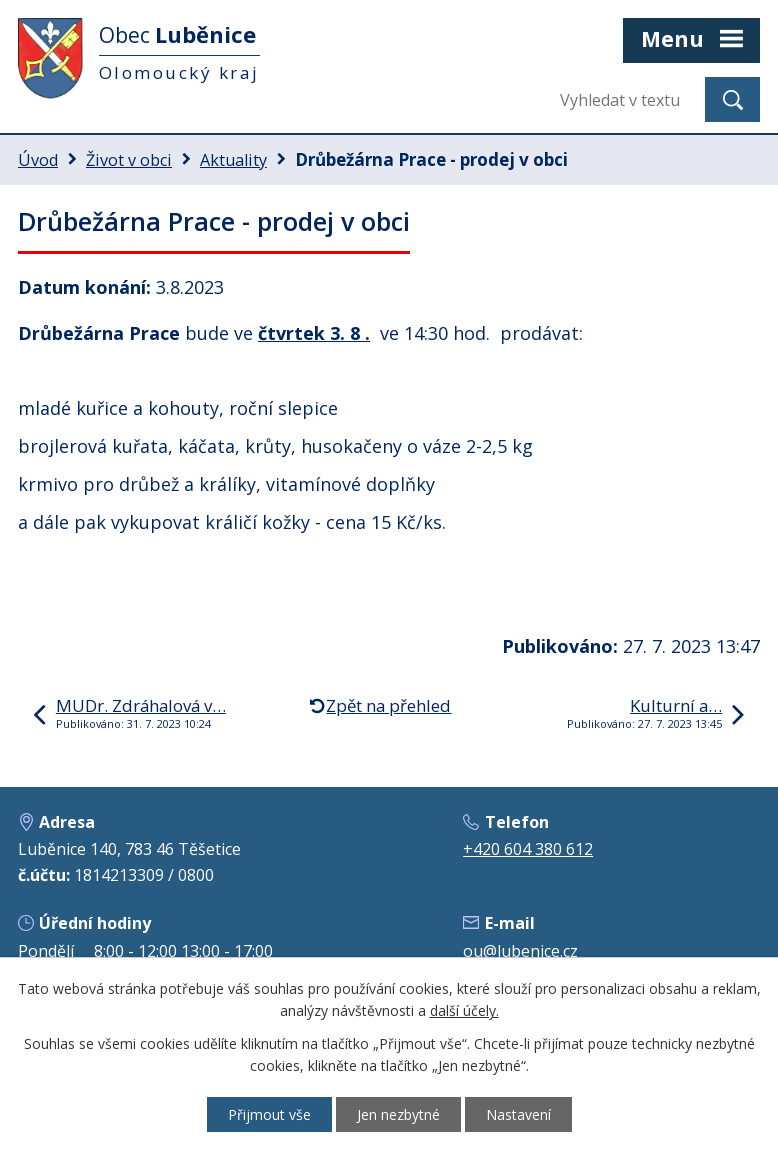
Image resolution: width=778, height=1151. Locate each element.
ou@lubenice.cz (520, 951)
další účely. (464, 1011)
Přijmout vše (269, 1114)
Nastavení (518, 1114)
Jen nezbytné (398, 1114)
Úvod (38, 160)
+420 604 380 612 (528, 849)
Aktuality (233, 160)
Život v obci (129, 160)
